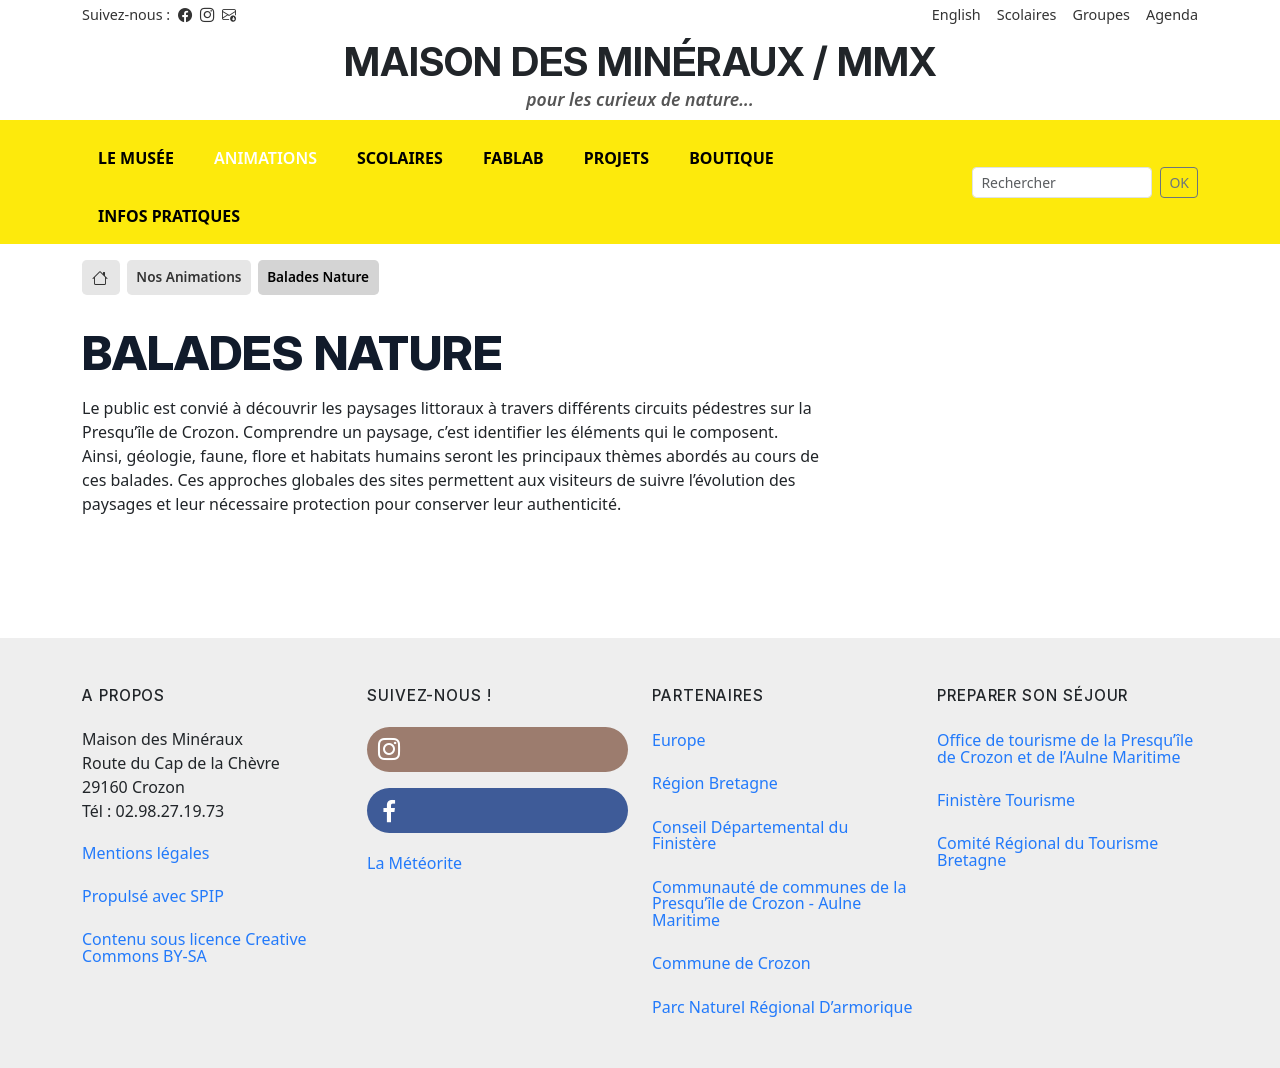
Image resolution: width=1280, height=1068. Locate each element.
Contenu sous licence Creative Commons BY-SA (194, 947)
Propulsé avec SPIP (153, 896)
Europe (679, 740)
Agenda (1172, 14)
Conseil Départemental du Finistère (750, 835)
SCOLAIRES (400, 158)
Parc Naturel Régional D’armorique (782, 1007)
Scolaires (1027, 14)
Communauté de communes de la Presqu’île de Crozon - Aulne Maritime (779, 904)
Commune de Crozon (731, 963)
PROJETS (616, 158)
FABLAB (513, 158)
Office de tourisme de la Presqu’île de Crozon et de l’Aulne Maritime (1065, 748)
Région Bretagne (715, 783)
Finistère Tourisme (1006, 800)
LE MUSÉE (136, 158)
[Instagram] (207, 14)
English (956, 14)
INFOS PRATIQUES (169, 216)
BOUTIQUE (731, 158)
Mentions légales (146, 853)
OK (1179, 182)
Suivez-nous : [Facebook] (126, 14)
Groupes (1101, 14)
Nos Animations (188, 276)
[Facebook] (185, 14)
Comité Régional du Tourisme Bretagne (1047, 851)
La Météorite (414, 863)
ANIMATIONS (265, 158)
